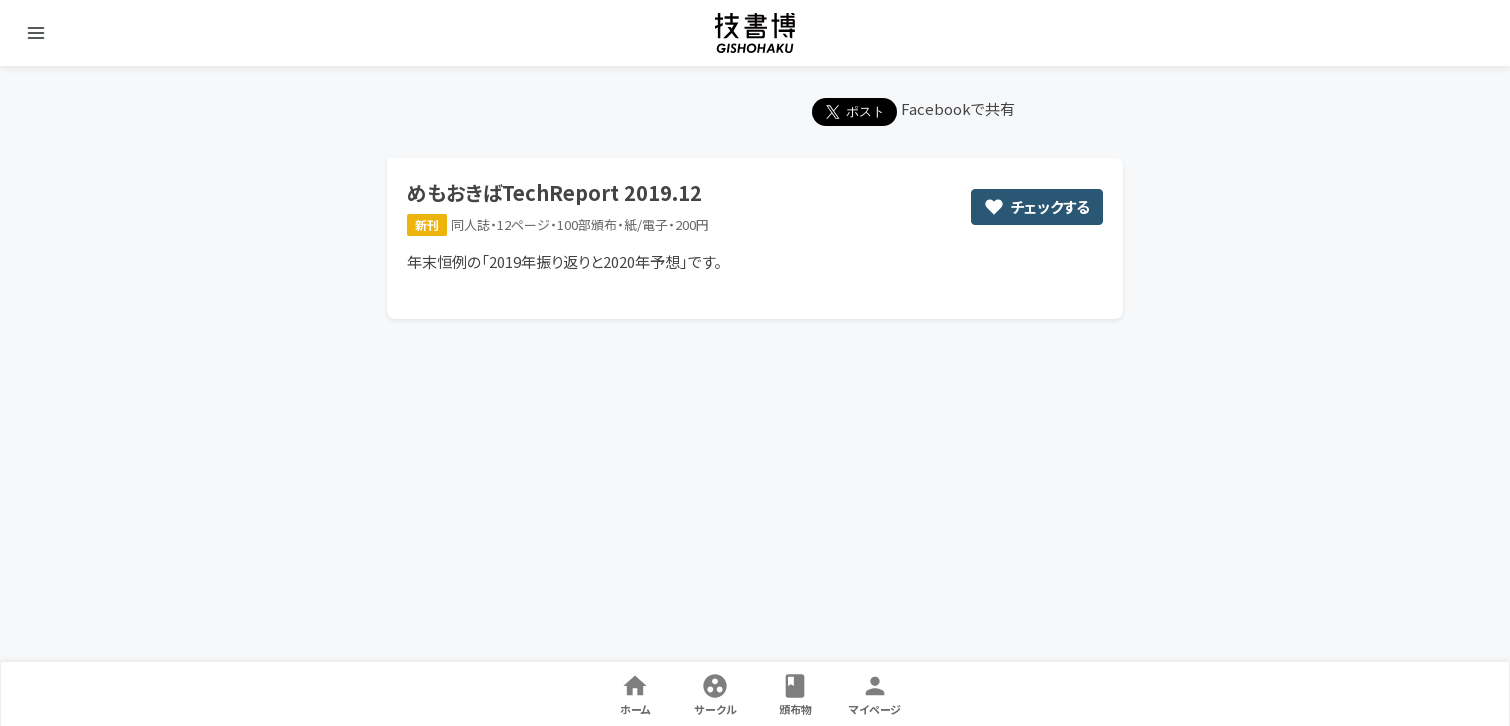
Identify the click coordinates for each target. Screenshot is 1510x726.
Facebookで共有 (958, 108)
